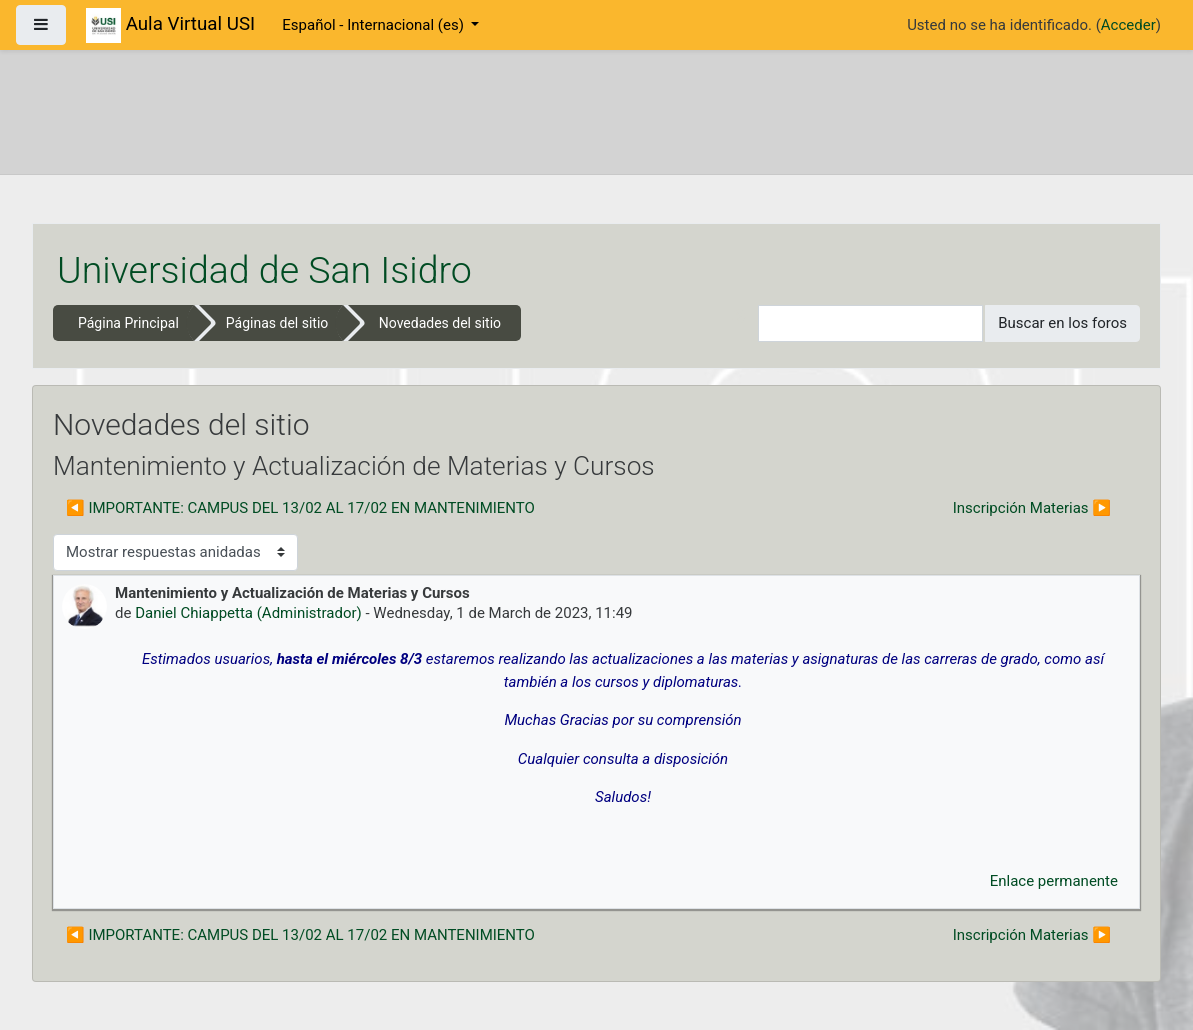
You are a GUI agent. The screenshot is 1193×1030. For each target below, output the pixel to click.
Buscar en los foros (1062, 323)
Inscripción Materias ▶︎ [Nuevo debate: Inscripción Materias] (1032, 508)
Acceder (1128, 25)
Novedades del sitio (440, 323)
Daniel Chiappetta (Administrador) (248, 613)
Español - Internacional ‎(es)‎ (374, 25)
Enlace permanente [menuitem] (1054, 881)
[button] (743, 323)
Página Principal (128, 323)
